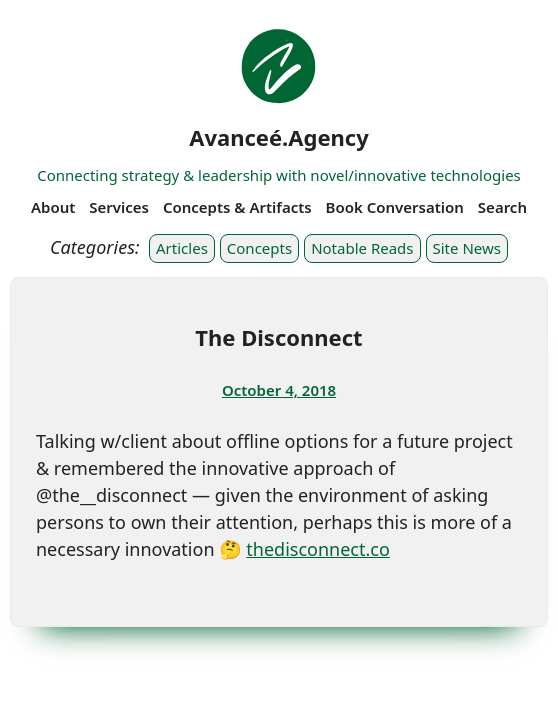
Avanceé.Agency (279, 137)
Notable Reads (362, 248)
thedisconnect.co (318, 549)
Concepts (259, 248)
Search (502, 207)
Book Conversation (395, 207)
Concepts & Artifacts (237, 207)
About (53, 207)
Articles (182, 248)
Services (119, 207)
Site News (467, 248)
